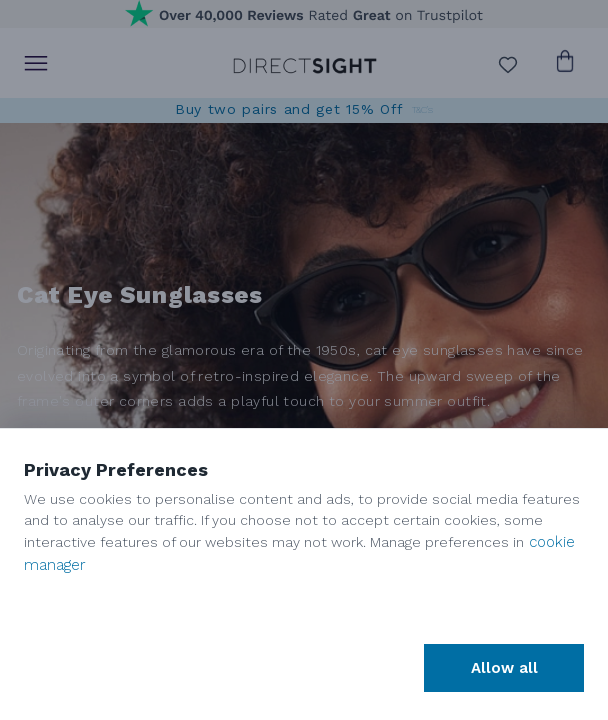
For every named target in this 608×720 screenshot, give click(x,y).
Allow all (504, 668)
